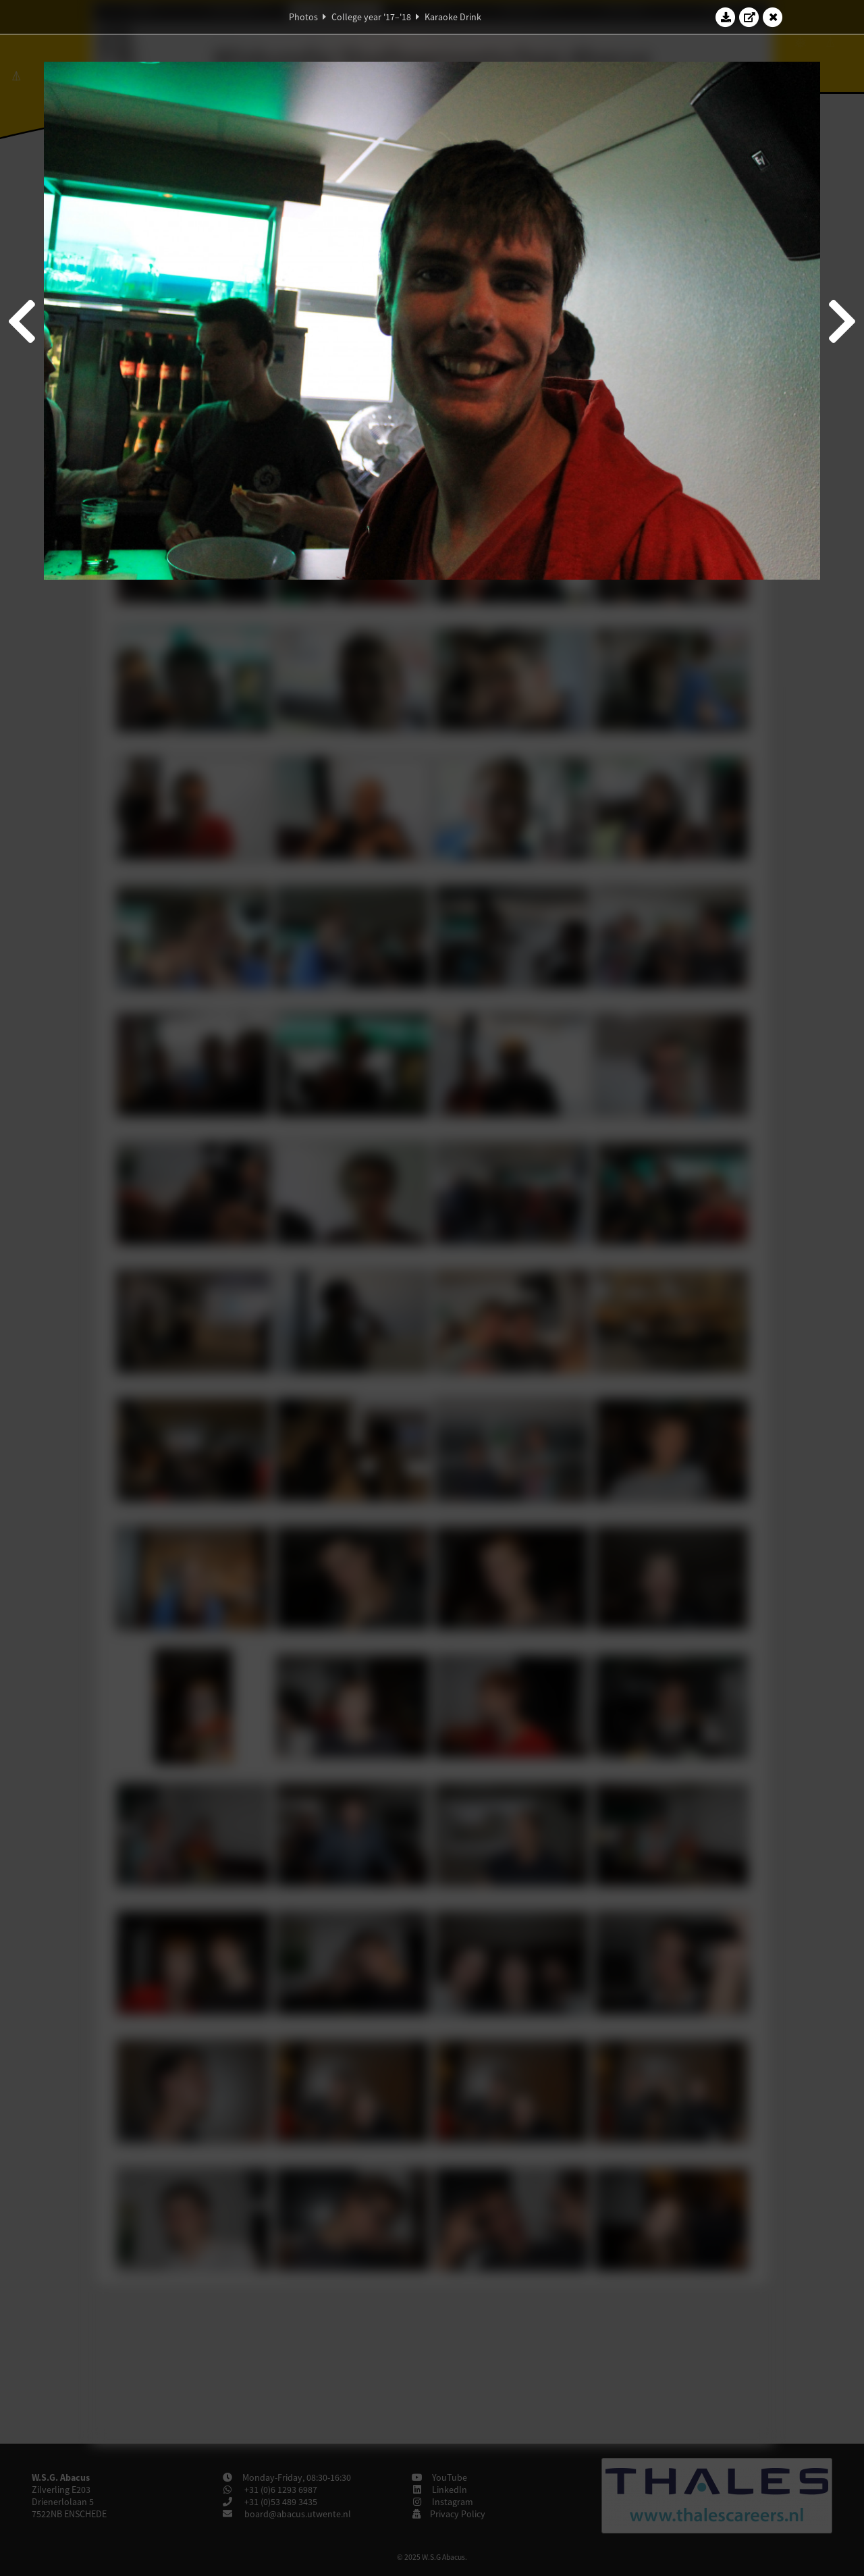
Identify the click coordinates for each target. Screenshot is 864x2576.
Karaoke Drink (453, 17)
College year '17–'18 (371, 17)
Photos (303, 17)
